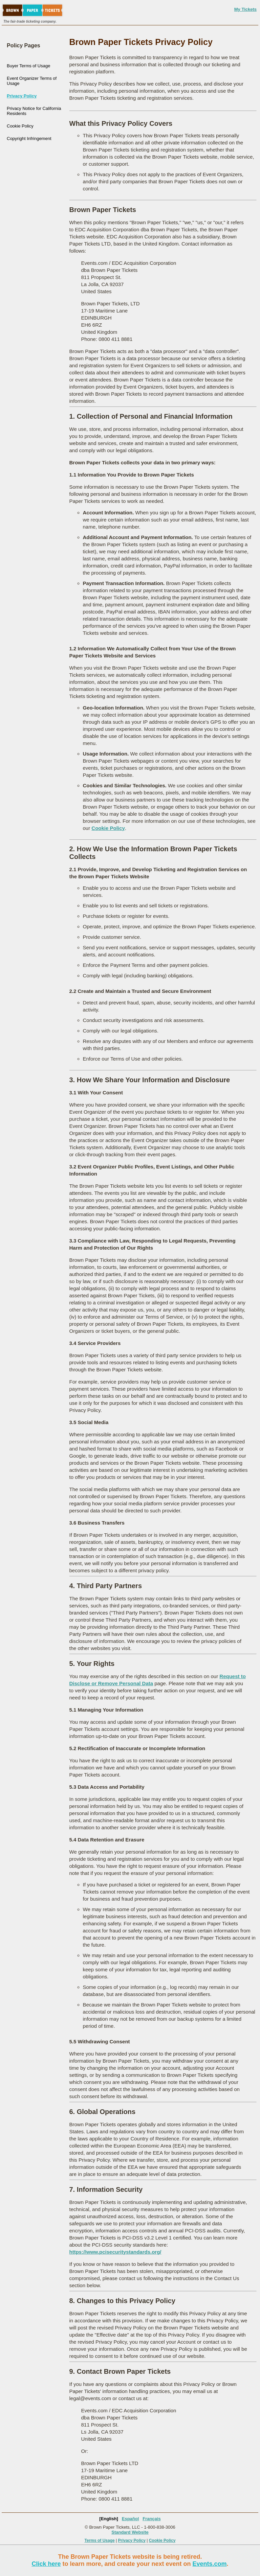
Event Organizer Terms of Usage (32, 81)
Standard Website (130, 2532)
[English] (108, 2518)
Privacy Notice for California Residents (34, 111)
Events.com (210, 2563)
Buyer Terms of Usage (28, 65)
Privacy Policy (22, 95)
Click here (46, 2563)
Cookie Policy (20, 126)
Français (151, 2518)
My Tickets (245, 9)
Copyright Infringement (29, 138)
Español (130, 2518)
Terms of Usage (100, 2540)
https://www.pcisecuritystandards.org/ (115, 2252)
